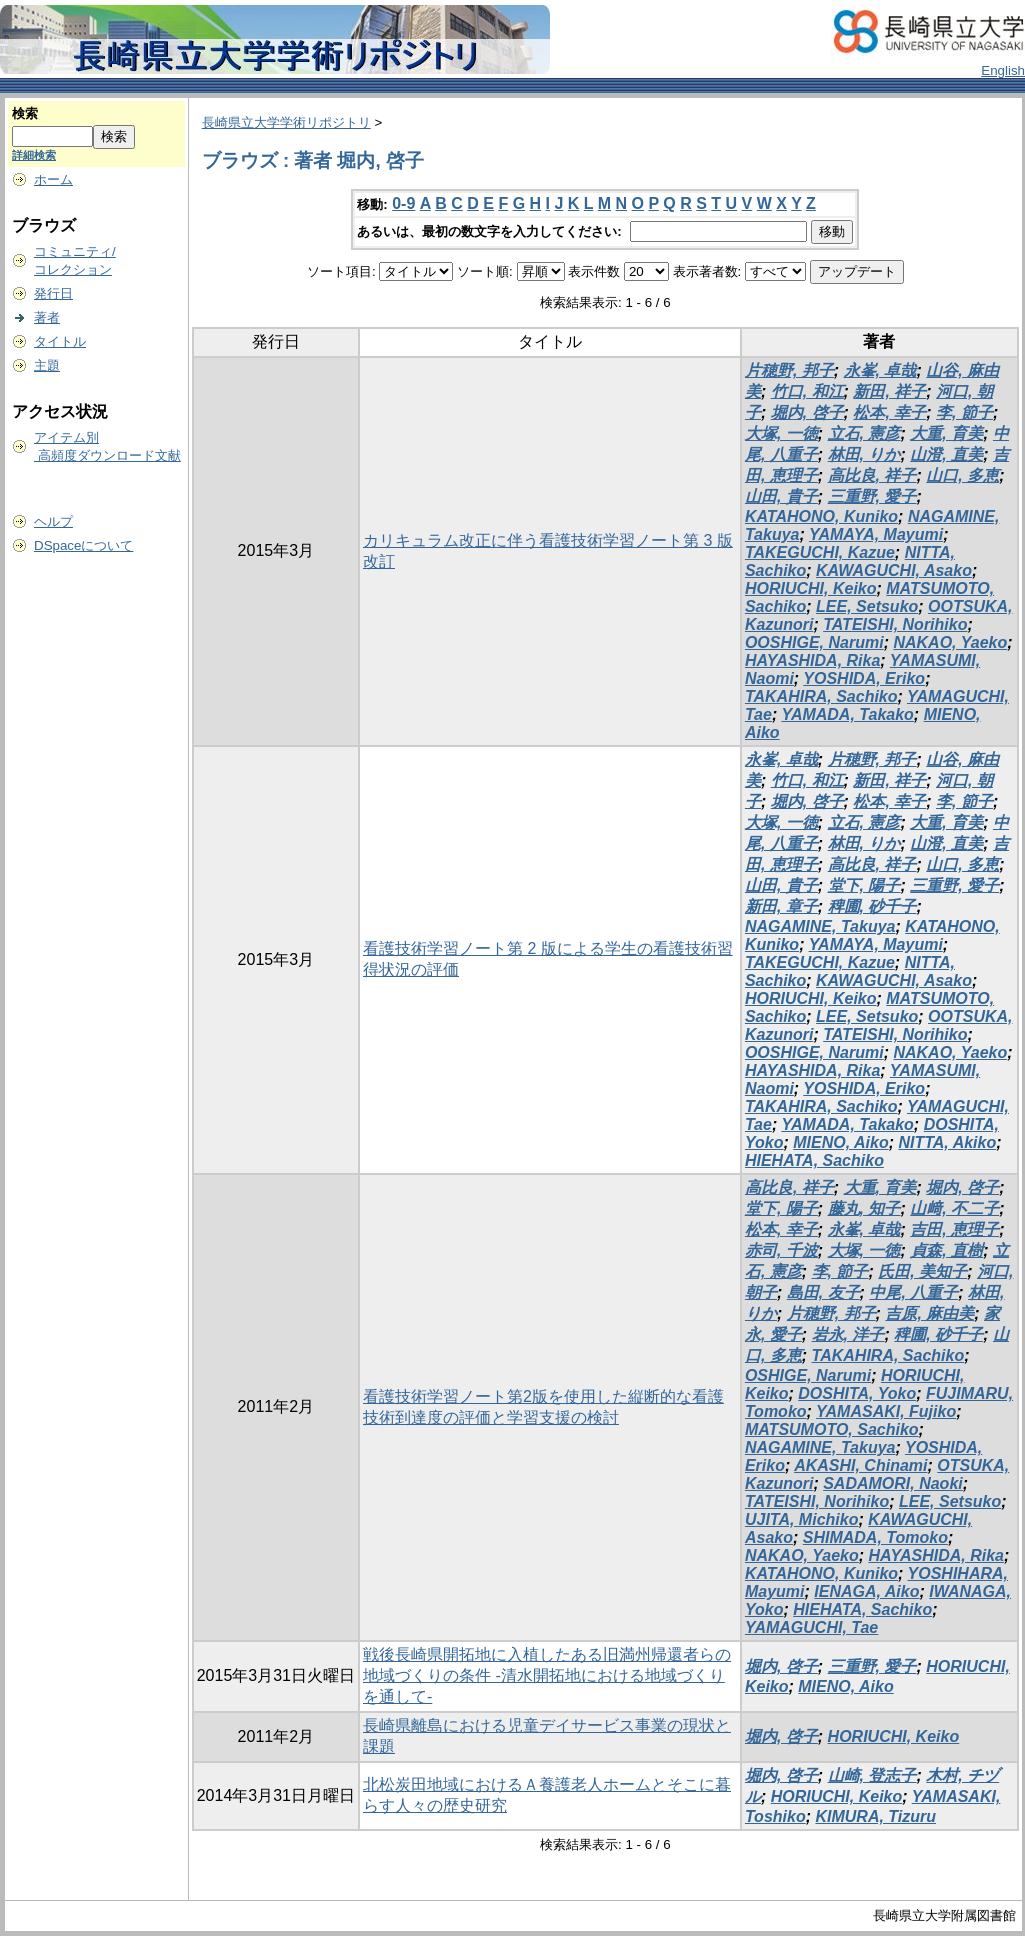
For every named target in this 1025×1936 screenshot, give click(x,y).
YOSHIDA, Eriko (864, 678)
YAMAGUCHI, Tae (811, 1627)
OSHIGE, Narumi (808, 1375)
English (1003, 70)
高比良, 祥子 (872, 475)
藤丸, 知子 (864, 1208)
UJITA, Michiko (802, 1519)
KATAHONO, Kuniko (821, 516)
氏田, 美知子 (922, 1271)
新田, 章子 (781, 906)
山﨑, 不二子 (954, 1208)
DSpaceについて (83, 545)
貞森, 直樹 (946, 1250)
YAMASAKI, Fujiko (886, 1411)
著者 (47, 317)
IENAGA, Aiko (866, 1591)
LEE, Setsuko (867, 606)
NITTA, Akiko (947, 1142)
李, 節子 (964, 412)
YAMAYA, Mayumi (876, 534)
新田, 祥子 (889, 391)
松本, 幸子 (889, 412)
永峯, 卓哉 (880, 370)
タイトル (60, 341)
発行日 (53, 293)
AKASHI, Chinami (860, 1465)
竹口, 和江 (807, 391)
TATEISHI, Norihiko (895, 624)
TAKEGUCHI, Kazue (820, 552)
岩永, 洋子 (848, 1334)
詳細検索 (34, 155)
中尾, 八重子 (913, 1292)
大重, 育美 (946, 433)
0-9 (403, 203)
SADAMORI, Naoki (893, 1483)
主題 (47, 365)
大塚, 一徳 (781, 433)
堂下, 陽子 (864, 885)
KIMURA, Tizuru (875, 1816)
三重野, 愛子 (872, 496)
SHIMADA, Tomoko (875, 1537)
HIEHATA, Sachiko (814, 1160)
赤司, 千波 (781, 1250)
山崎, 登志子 (872, 1775)
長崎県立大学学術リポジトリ (286, 122)
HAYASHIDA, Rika (812, 660)
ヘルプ (53, 521)
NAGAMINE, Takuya (820, 926)
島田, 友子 (823, 1292)
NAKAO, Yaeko (950, 642)
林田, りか (864, 454)
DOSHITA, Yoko (857, 1393)
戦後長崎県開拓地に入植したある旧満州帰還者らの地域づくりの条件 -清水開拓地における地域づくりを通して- (547, 1675)
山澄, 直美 (946, 454)
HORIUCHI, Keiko (811, 588)
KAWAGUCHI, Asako (894, 570)
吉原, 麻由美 (929, 1313)
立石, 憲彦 (864, 433)
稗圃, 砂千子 (872, 906)
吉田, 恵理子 (954, 1229)
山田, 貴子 (781, 496)
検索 (25, 113)
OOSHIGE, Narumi (814, 642)
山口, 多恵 (962, 475)
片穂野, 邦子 (789, 370)
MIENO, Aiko (840, 1142)
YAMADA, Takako (847, 714)
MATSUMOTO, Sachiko (832, 1429)
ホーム (53, 179)
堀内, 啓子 (807, 412)
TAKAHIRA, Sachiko (821, 696)
